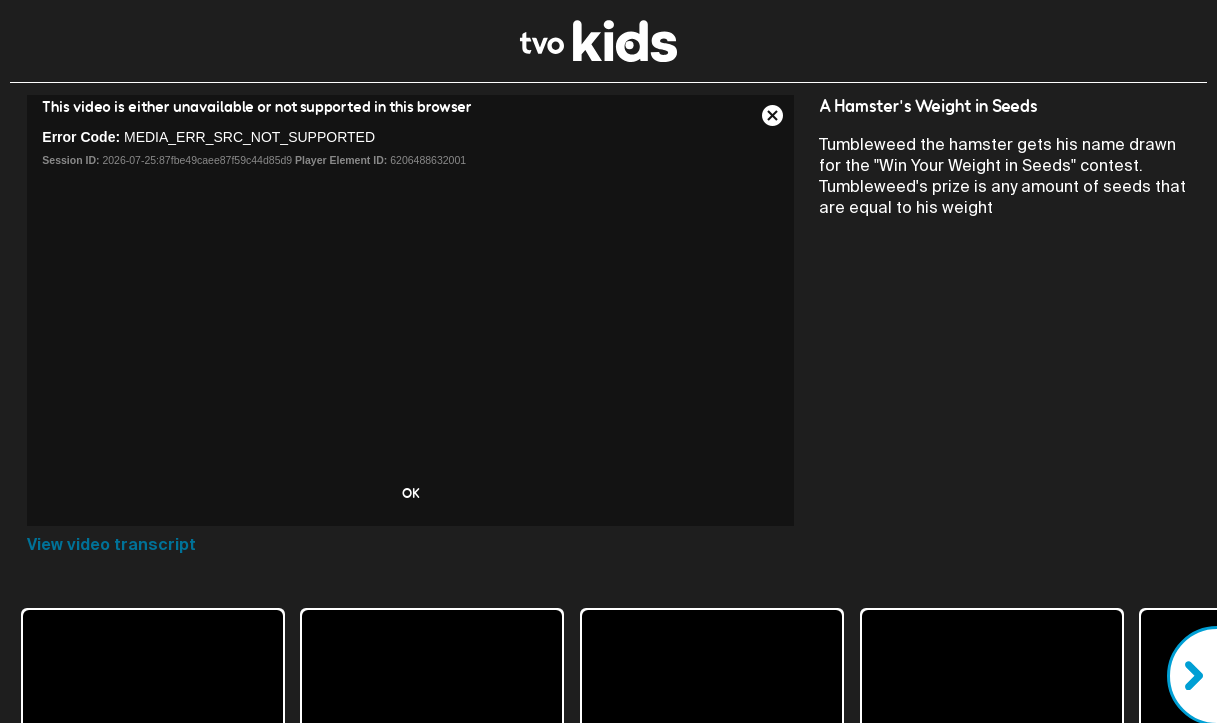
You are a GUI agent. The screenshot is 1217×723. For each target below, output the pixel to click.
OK (411, 493)
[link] (598, 56)
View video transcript (111, 544)
